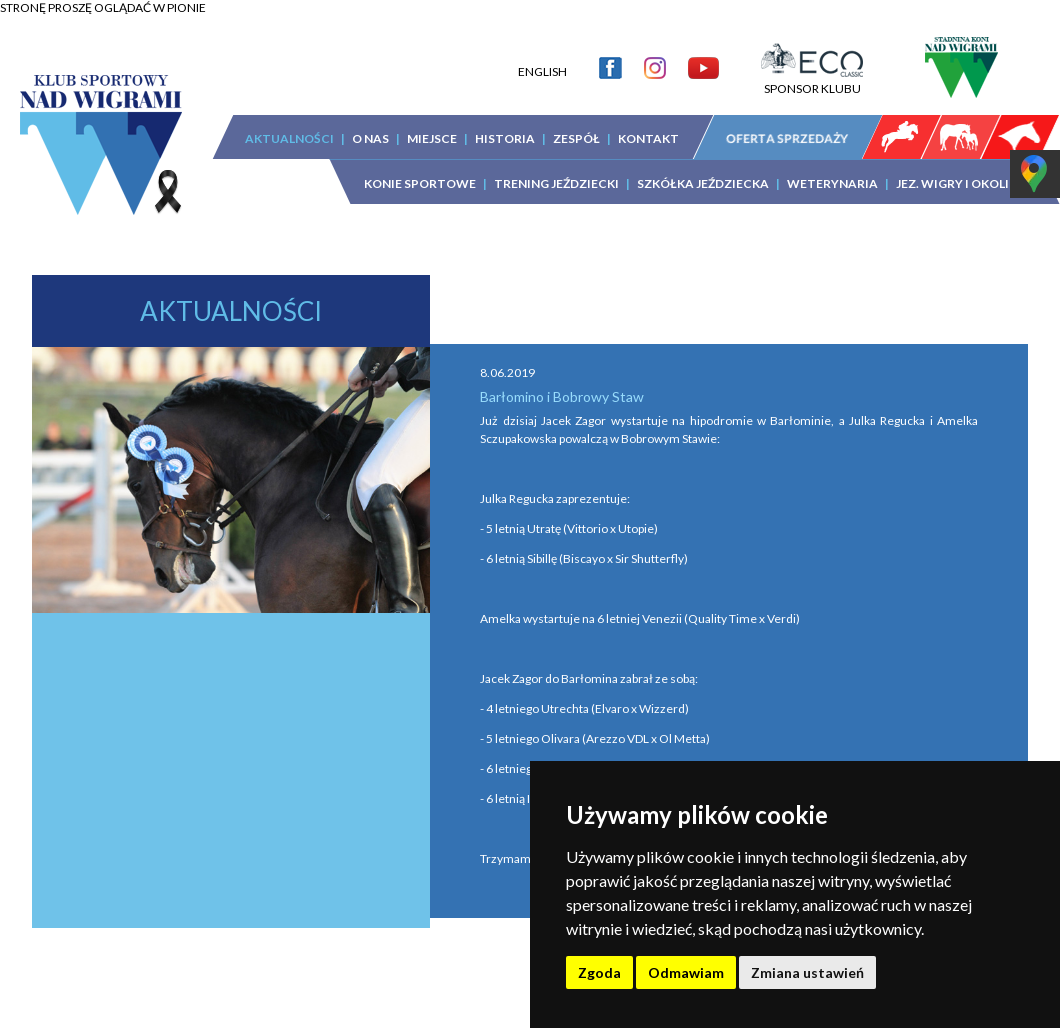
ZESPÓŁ (576, 138)
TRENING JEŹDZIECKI (556, 183)
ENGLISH (542, 71)
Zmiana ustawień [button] (807, 972)
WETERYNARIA (832, 183)
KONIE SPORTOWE (420, 183)
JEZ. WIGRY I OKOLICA (961, 183)
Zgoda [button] (599, 972)
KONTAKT (648, 138)
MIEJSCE (432, 138)
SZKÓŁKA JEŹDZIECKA (703, 183)
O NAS (370, 138)
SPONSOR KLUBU (812, 81)
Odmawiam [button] (686, 972)
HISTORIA (505, 138)
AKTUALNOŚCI (289, 138)
